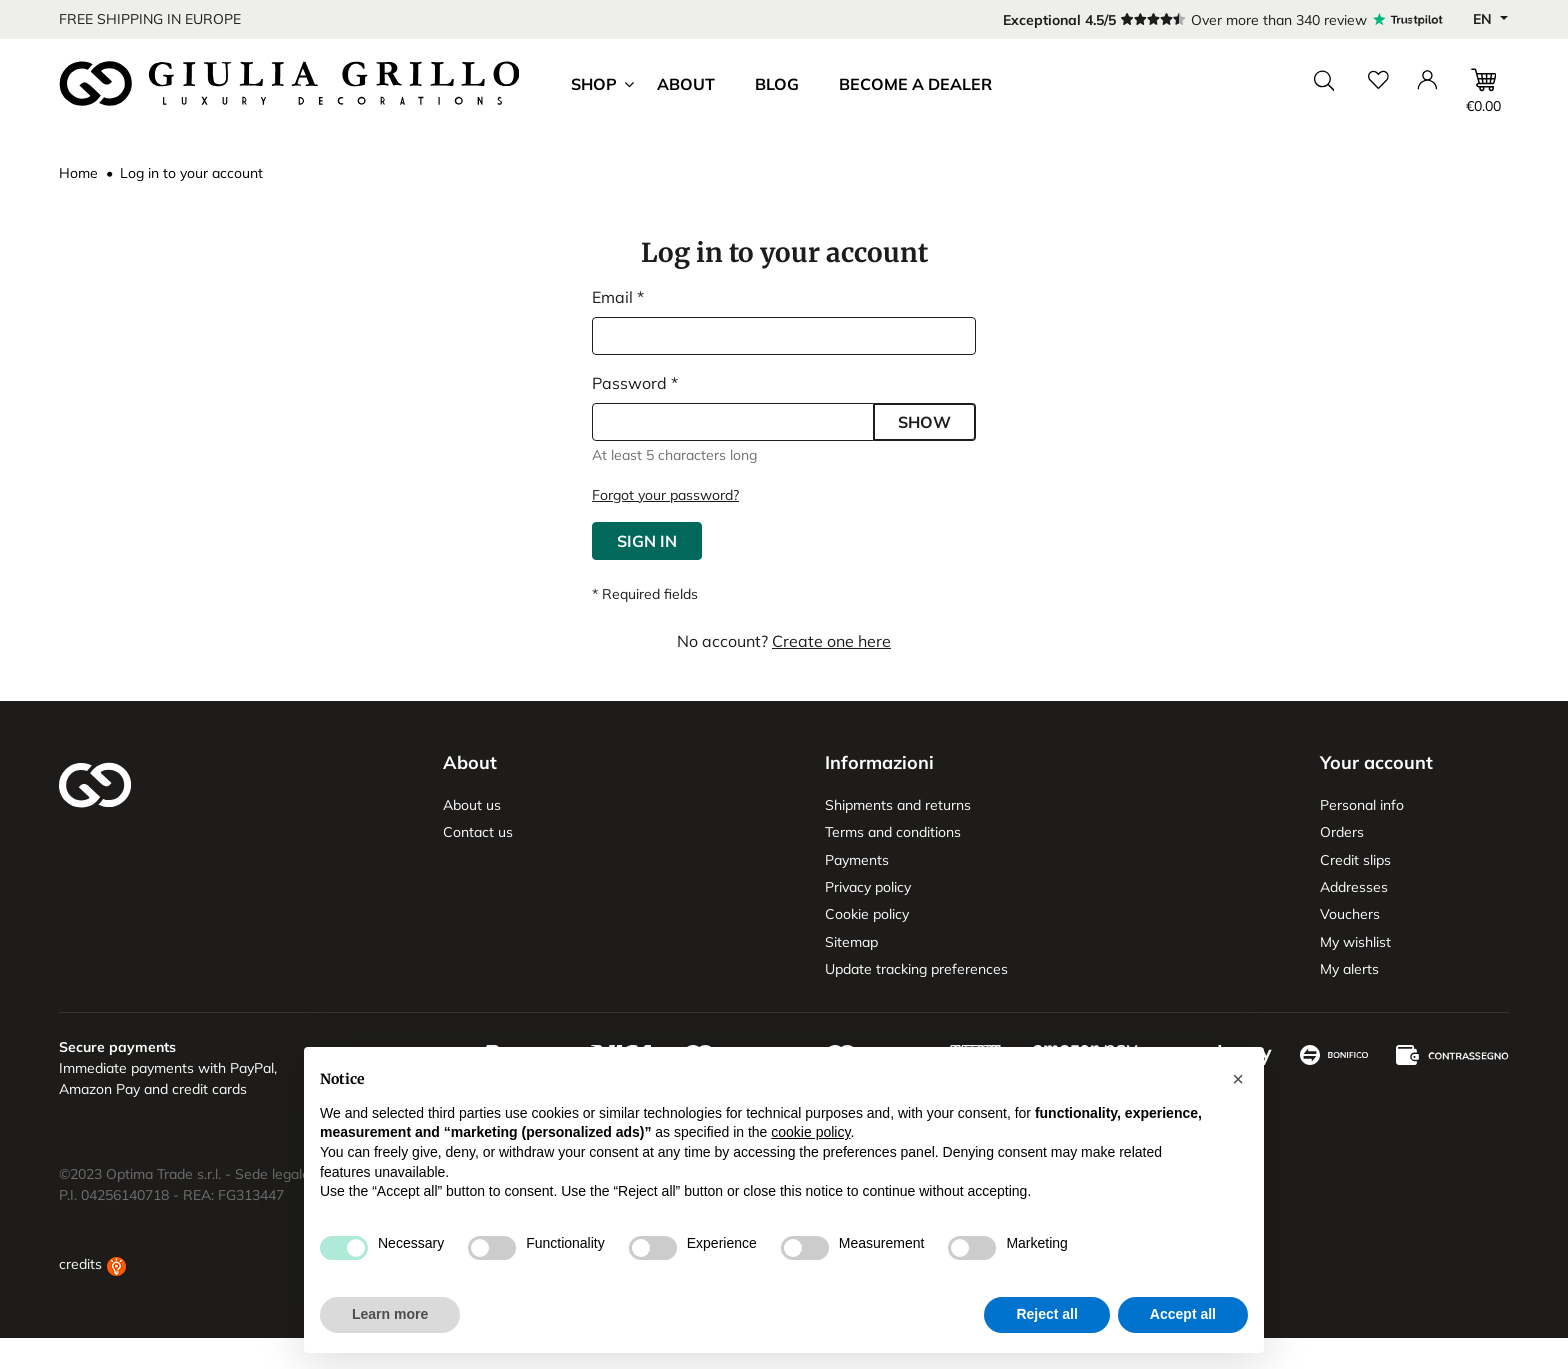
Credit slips (1355, 860)
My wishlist (1355, 942)
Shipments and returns (898, 805)
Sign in (647, 541)
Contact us (478, 832)
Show (924, 422)
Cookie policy (867, 914)
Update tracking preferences (916, 969)
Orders (1342, 832)
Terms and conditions (893, 832)
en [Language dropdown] (1484, 19)
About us (472, 805)
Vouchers (1350, 914)
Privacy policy (868, 887)
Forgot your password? (665, 495)
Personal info (1362, 805)
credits (92, 1295)
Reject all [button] (1046, 1314)
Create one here (831, 641)
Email (614, 297)
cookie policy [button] (810, 1132)
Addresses (1354, 887)
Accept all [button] (1183, 1314)
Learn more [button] (390, 1314)
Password (631, 383)
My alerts (1349, 969)
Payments (857, 860)
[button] (1238, 1079)
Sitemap (851, 942)
